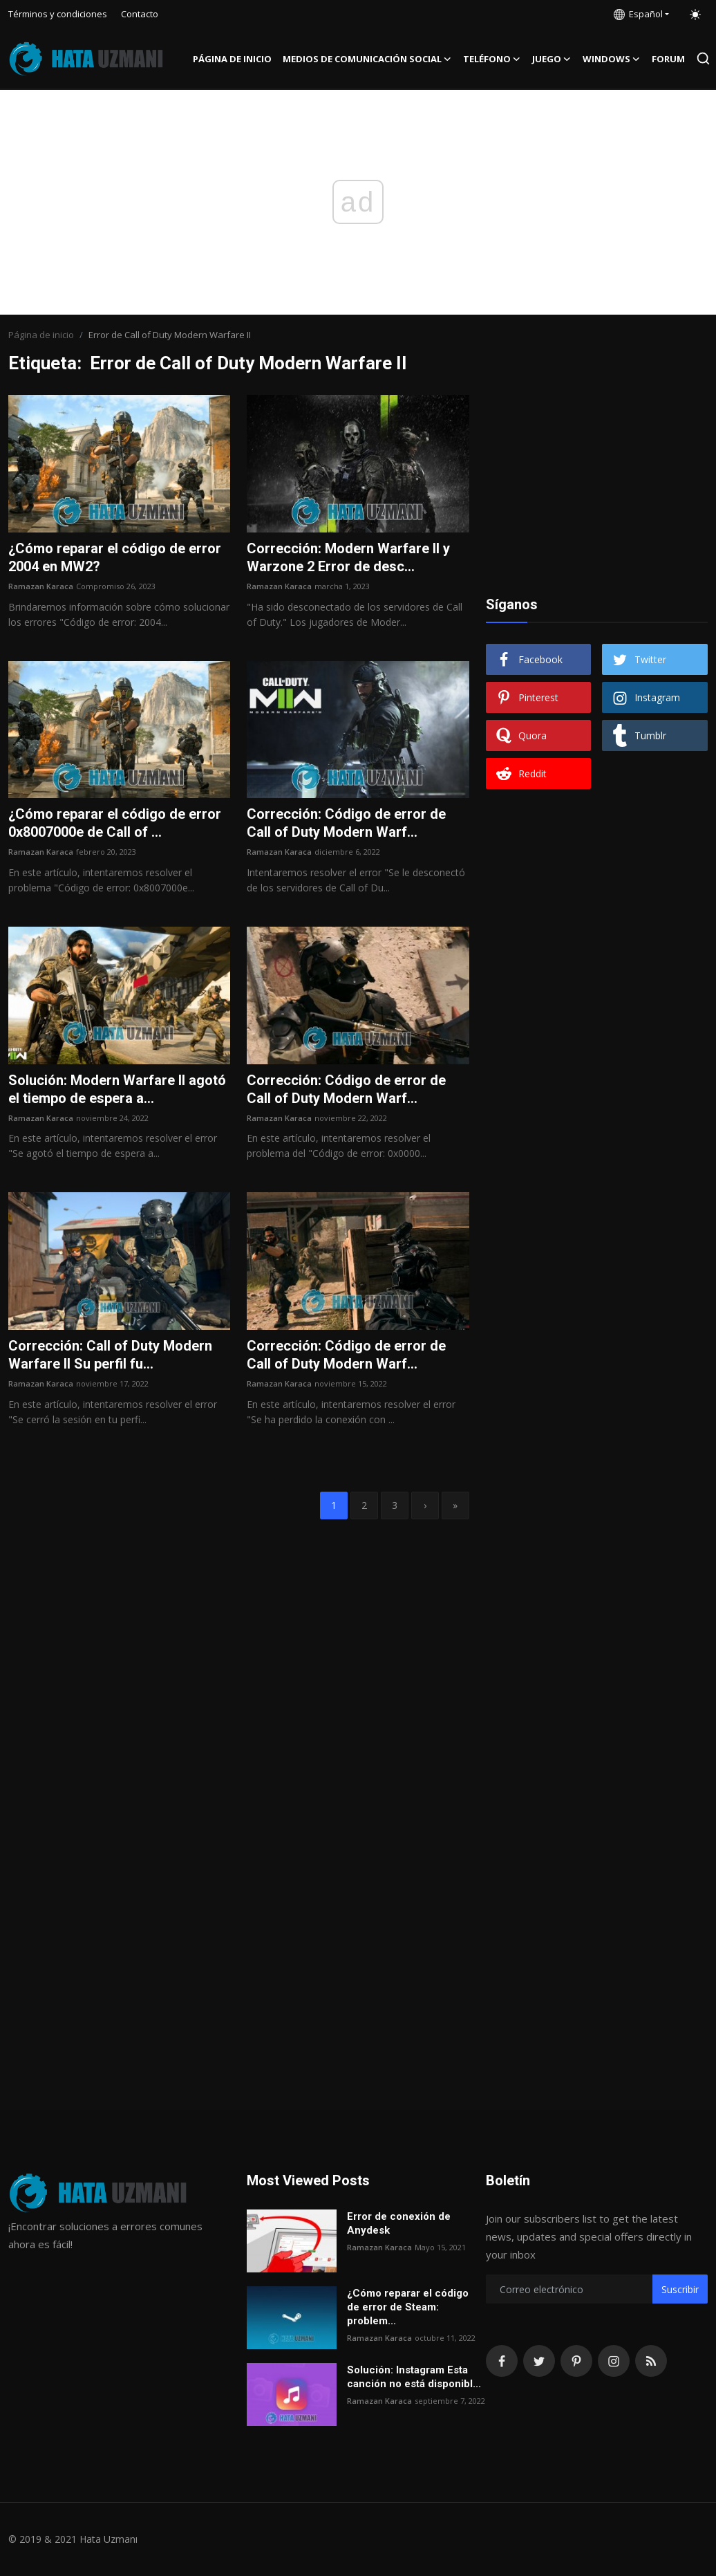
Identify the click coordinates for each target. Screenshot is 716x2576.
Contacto (139, 14)
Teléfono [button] (492, 58)
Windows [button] (612, 58)
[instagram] (614, 2361)
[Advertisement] (596, 481)
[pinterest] (576, 2361)
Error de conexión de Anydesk (399, 2223)
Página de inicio (232, 59)
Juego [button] (552, 58)
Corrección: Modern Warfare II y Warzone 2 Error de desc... (348, 557)
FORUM (668, 59)
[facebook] (502, 2361)
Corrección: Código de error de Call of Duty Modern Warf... (346, 823)
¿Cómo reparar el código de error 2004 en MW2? (114, 557)
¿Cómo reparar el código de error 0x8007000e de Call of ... (114, 823)
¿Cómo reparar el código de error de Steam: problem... (408, 2307)
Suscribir (680, 2289)
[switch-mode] (695, 14)
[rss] (651, 2361)
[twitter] (539, 2361)
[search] (703, 58)
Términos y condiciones (57, 14)
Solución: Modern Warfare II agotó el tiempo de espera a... (117, 1089)
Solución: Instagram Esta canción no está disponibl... (414, 2377)
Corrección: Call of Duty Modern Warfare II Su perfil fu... (110, 1354)
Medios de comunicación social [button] (367, 58)
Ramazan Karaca (40, 586)
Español (638, 14)
